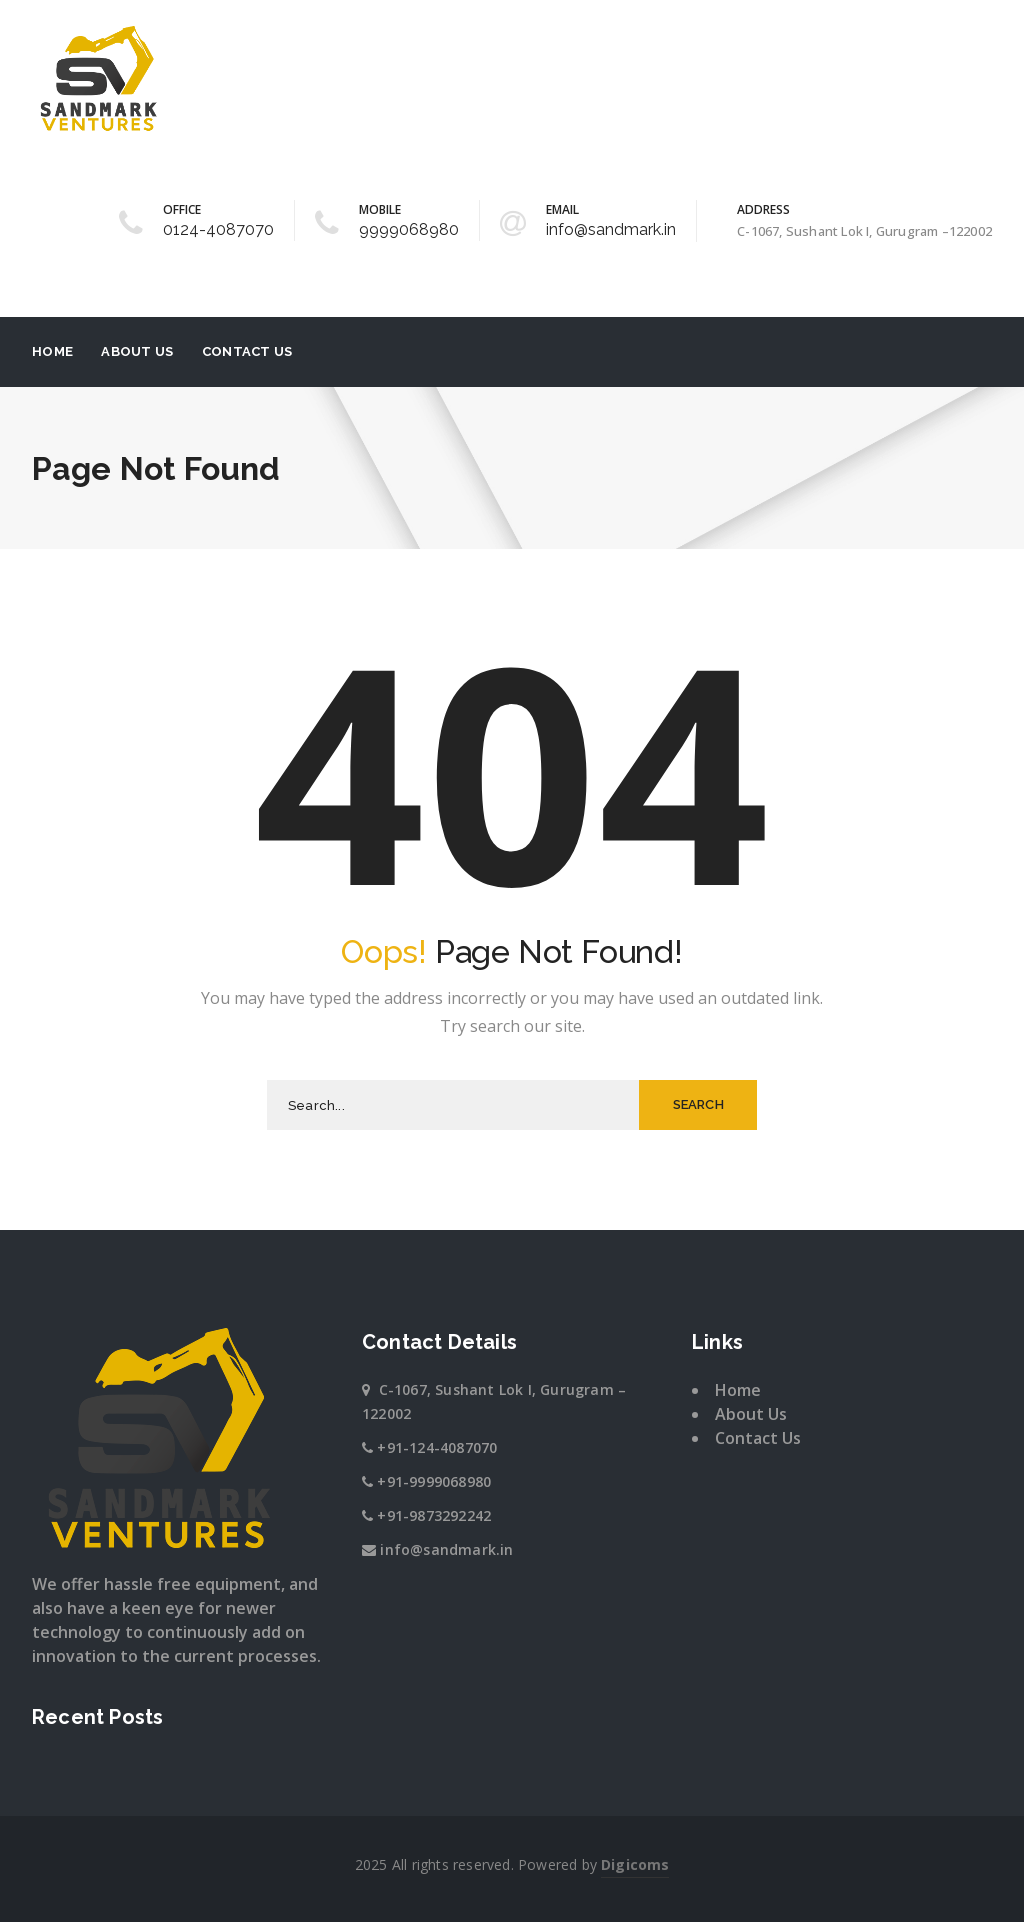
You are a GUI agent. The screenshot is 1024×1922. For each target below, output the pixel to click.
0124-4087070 (218, 229)
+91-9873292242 (434, 1515)
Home (52, 351)
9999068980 (409, 229)
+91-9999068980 (434, 1481)
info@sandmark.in (611, 229)
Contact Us (247, 351)
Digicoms (635, 1864)
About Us (137, 351)
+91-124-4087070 (437, 1447)
